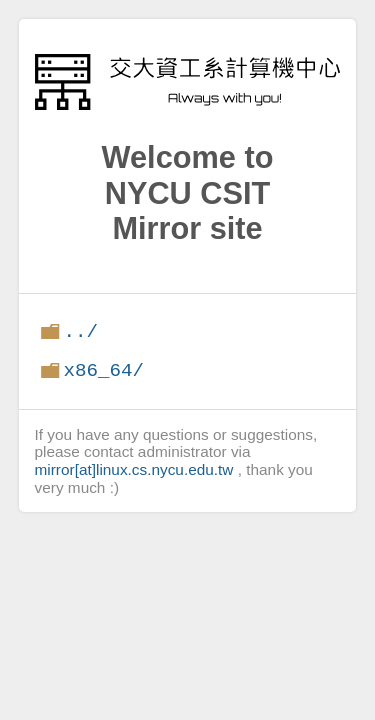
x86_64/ (103, 370)
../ (80, 331)
